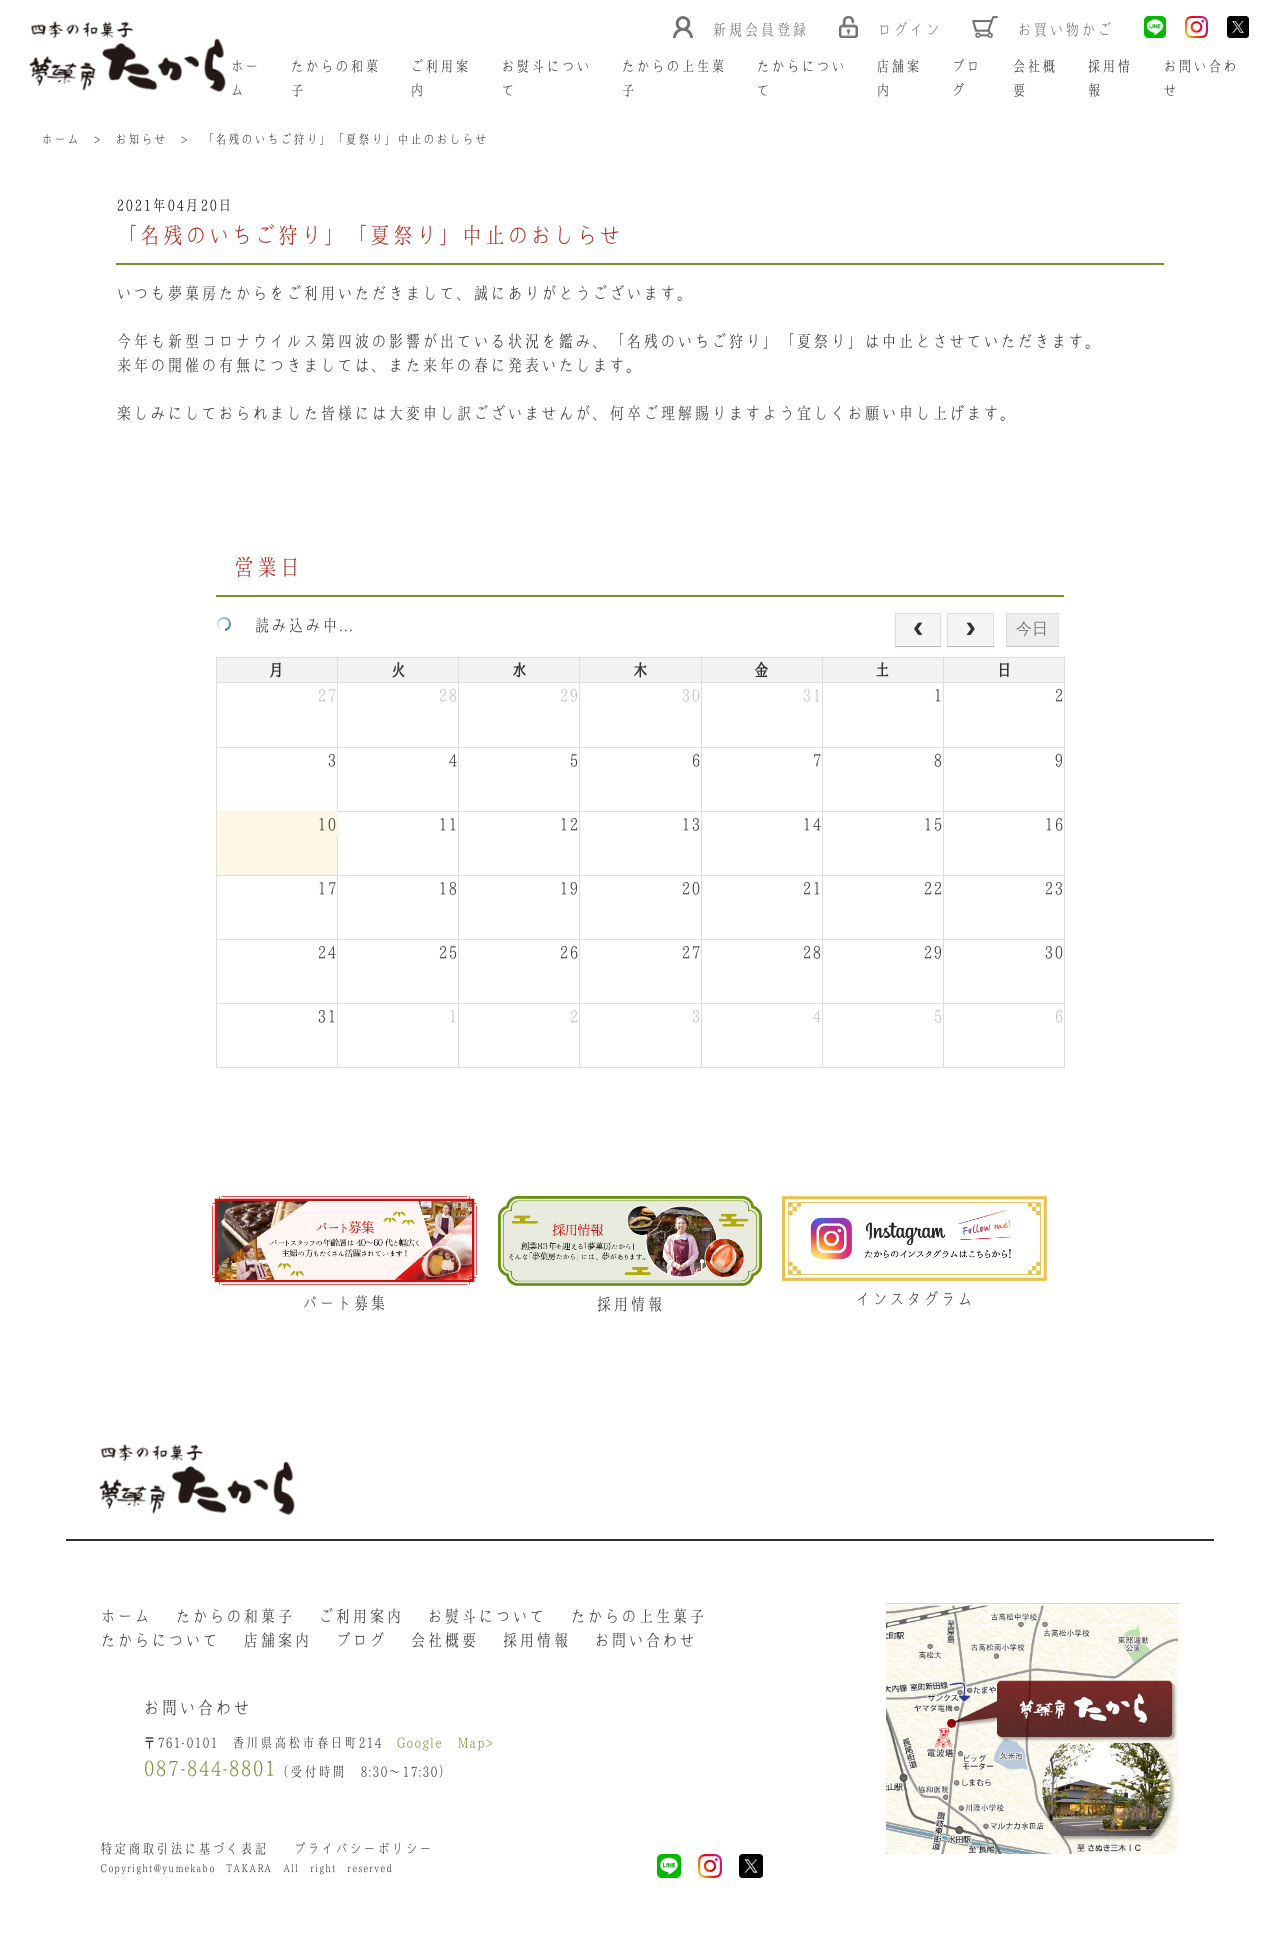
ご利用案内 (360, 1621)
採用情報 (536, 1645)
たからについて (159, 1645)
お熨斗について (486, 1621)
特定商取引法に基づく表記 (184, 1859)
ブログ (360, 1645)
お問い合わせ (645, 1645)
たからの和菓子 (234, 1621)
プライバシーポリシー (364, 1859)
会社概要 (444, 1645)
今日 (1032, 630)
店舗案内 (277, 1645)
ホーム (125, 1621)
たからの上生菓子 (638, 1621)
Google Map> (448, 1751)
